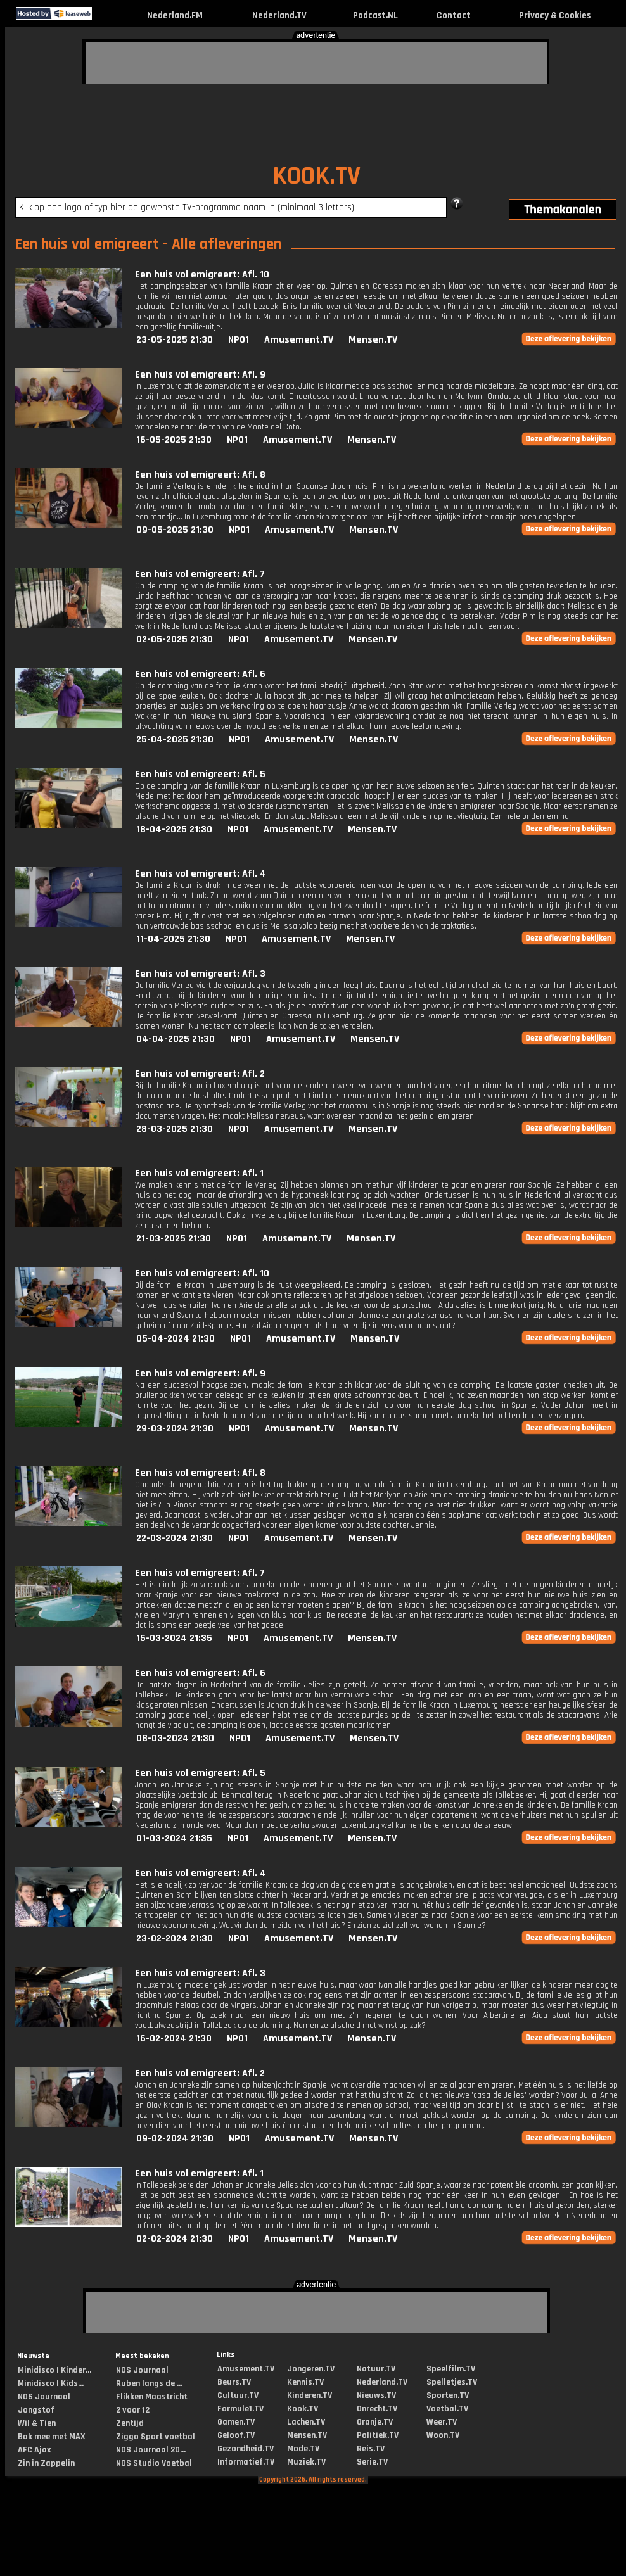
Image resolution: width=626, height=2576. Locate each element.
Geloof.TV (236, 2435)
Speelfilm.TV (450, 2369)
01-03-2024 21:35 (174, 1838)
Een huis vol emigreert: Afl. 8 (200, 474)
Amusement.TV (298, 339)
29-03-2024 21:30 (175, 1428)
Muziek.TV (306, 2462)
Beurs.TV (234, 2382)
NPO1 (238, 339)
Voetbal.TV (447, 2408)
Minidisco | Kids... (51, 2383)
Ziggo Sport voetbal (155, 2436)
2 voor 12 (133, 2410)
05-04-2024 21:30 (175, 1338)
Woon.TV (442, 2435)
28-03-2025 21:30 (174, 1129)
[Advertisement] (184, 61)
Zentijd (130, 2423)
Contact (454, 16)
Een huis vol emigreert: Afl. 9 (200, 374)
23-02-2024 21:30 (174, 1938)
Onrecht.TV (377, 2408)
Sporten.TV (447, 2395)
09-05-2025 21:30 (175, 529)
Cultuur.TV (238, 2395)
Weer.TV (441, 2422)
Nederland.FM (175, 16)
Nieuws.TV (376, 2395)
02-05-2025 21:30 (174, 639)
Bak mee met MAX (52, 2436)
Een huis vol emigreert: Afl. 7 (200, 574)
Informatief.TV (245, 2462)
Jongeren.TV (311, 2369)
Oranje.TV (375, 2422)
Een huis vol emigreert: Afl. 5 (200, 774)
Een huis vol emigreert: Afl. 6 (200, 674)
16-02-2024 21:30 (174, 2038)
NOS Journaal (44, 2396)
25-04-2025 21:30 (175, 739)
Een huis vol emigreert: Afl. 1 (199, 1173)
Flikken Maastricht (152, 2396)
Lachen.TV (306, 2422)
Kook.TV (302, 2408)
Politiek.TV (378, 2435)
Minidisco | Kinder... (54, 2370)
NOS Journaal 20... (151, 2450)
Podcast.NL (375, 16)
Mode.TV (303, 2448)
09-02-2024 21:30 (175, 2138)
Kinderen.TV (309, 2395)
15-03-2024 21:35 (174, 1638)
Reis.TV (371, 2448)
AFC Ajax (34, 2450)
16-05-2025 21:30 (174, 440)
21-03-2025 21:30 (173, 1238)
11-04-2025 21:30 (173, 939)
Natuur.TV (376, 2369)
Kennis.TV (305, 2382)
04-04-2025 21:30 (175, 1039)
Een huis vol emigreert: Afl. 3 (200, 973)
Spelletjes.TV (451, 2382)
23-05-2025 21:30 (174, 339)
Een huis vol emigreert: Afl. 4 (200, 873)
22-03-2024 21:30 (174, 1538)
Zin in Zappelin (46, 2463)
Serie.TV (372, 2462)
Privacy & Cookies (555, 16)
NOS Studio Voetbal (154, 2463)
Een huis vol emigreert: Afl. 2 (200, 1074)
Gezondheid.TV (245, 2448)
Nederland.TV (279, 16)
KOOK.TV (316, 176)
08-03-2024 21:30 (175, 1738)
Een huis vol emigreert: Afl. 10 (202, 274)
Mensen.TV (372, 339)
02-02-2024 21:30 (174, 2238)
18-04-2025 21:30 (174, 829)
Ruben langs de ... (149, 2383)
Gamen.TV (236, 2422)
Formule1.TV (240, 2408)
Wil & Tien (37, 2423)
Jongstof (36, 2410)
